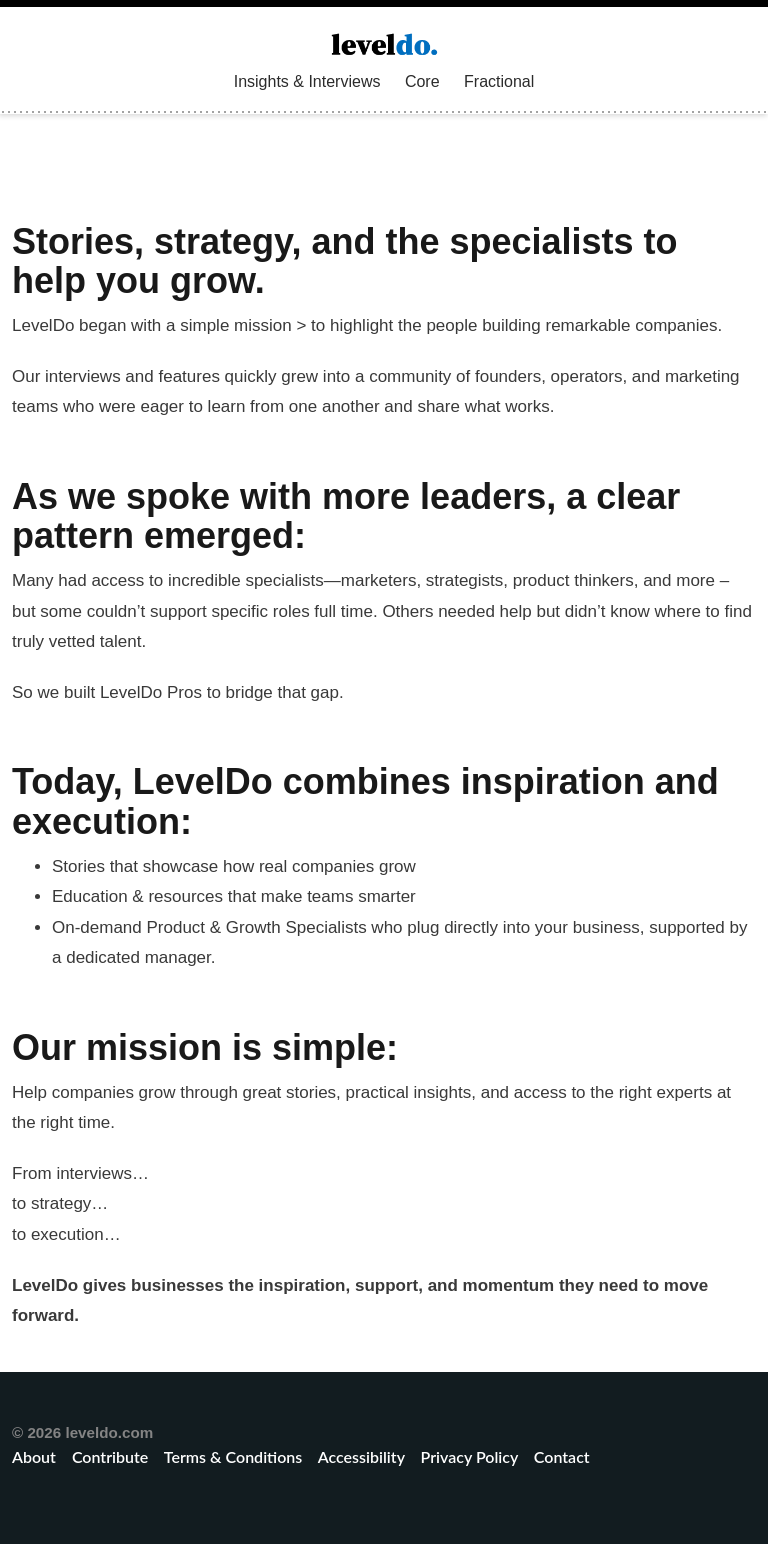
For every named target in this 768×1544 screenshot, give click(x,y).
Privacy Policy (469, 1456)
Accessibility (361, 1456)
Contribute (110, 1456)
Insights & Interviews (307, 81)
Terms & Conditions (233, 1456)
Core (422, 81)
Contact (562, 1456)
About (36, 1456)
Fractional (499, 81)
